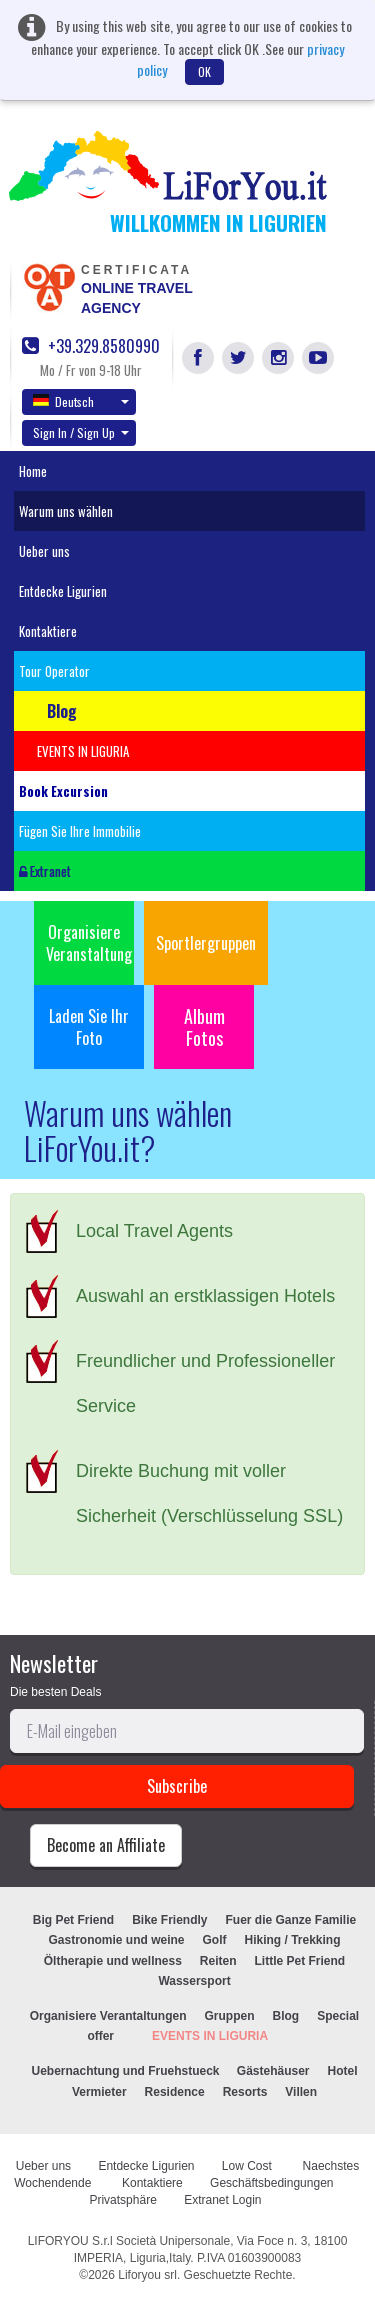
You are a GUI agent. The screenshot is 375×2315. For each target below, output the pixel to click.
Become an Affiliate (106, 1845)
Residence (175, 2092)
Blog (286, 2016)
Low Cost (248, 2166)
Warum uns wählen (66, 511)
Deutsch (81, 401)
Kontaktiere (48, 631)
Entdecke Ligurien (63, 591)
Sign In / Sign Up (81, 432)
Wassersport (194, 1981)
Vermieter (99, 2092)
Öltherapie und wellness (113, 1961)
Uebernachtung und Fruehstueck (126, 2071)
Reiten (218, 1961)
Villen (301, 2092)
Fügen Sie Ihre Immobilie (80, 831)
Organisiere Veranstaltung (89, 943)
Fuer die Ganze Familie (290, 1920)
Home (33, 471)
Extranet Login (222, 2200)
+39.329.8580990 (91, 346)
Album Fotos (204, 1027)
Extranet (45, 871)
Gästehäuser (273, 2071)
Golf (215, 1940)
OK (204, 71)
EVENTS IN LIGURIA (210, 2036)
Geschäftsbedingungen (273, 2183)
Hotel (343, 2071)
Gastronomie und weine (116, 1940)
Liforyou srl (147, 2275)
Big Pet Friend (73, 1920)
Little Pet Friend (300, 1961)
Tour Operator (54, 671)
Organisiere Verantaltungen (108, 2016)
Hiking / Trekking (293, 1940)
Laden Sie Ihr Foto (89, 1027)
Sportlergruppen (206, 943)
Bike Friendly (169, 1920)
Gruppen (230, 2016)
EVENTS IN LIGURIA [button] (83, 751)
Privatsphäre (122, 2200)
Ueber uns (44, 551)
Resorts (245, 2092)
